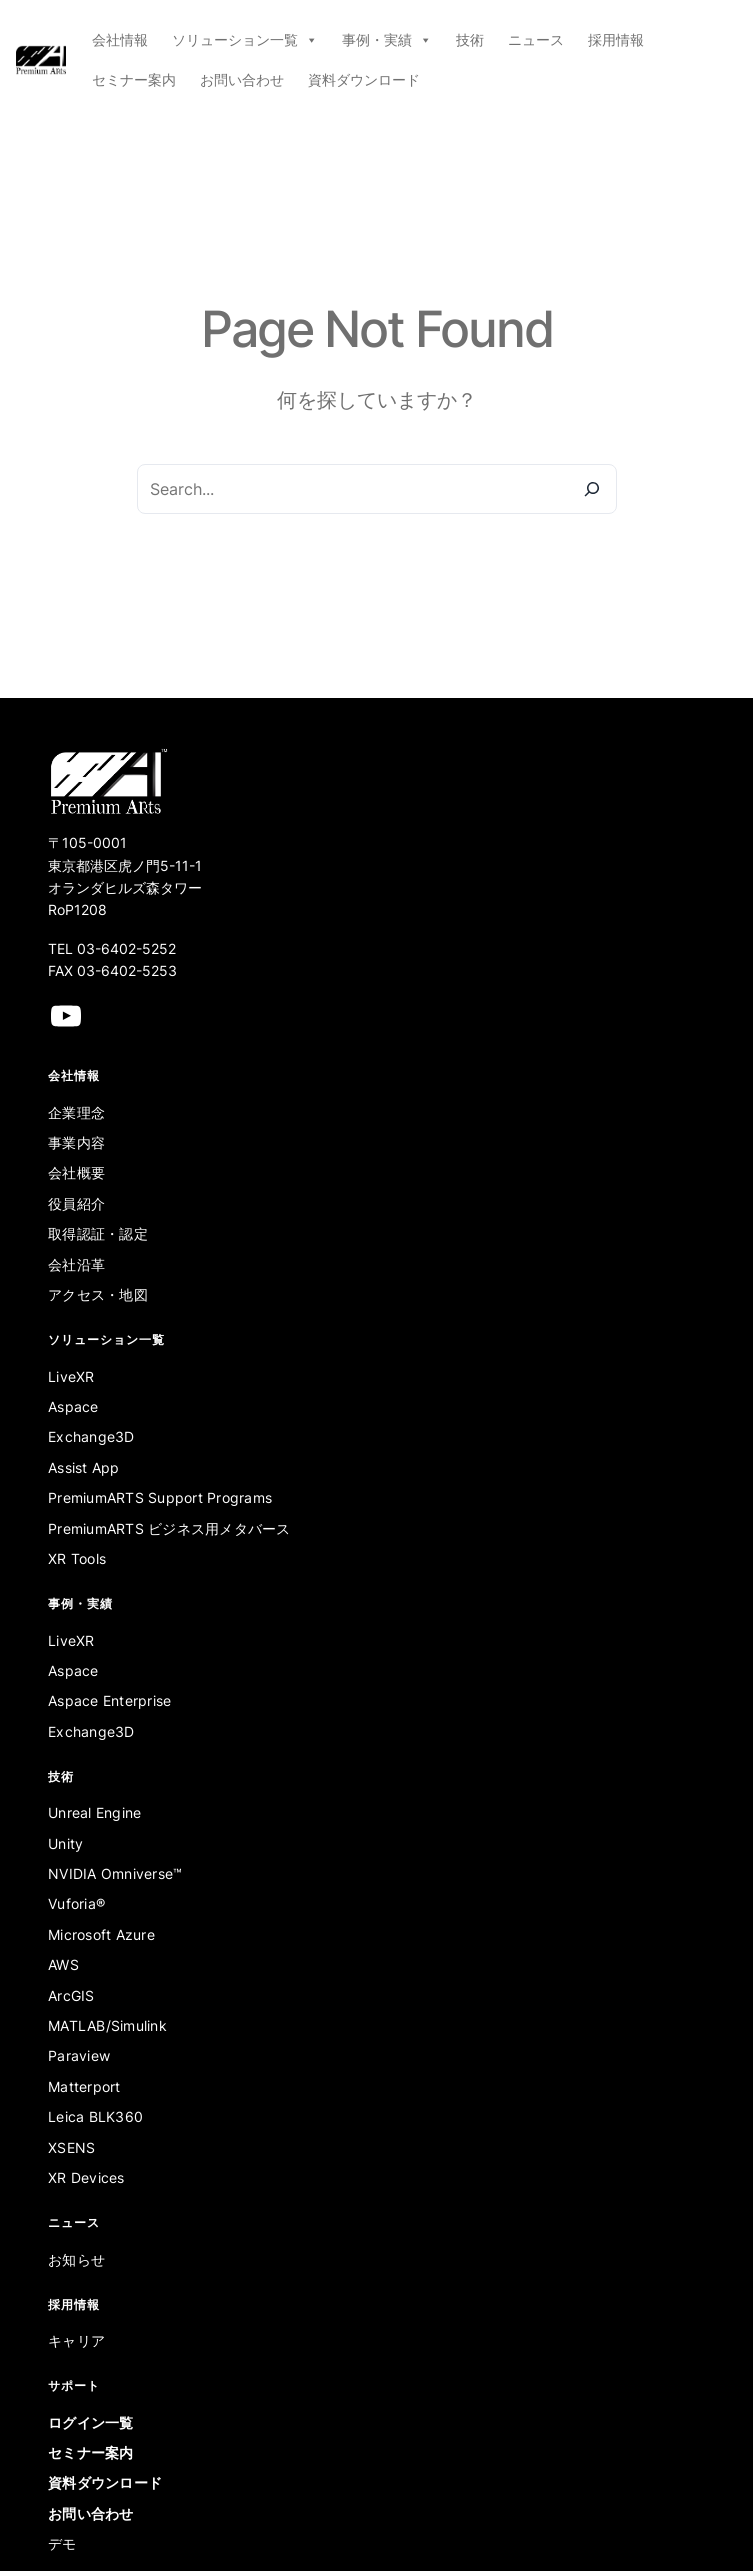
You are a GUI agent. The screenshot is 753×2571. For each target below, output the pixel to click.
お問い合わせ (242, 79)
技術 (470, 39)
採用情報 (616, 39)
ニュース (536, 39)
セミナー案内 (134, 79)
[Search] (592, 489)
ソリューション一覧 (245, 40)
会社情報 (120, 39)
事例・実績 (387, 40)
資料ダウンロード (364, 79)
